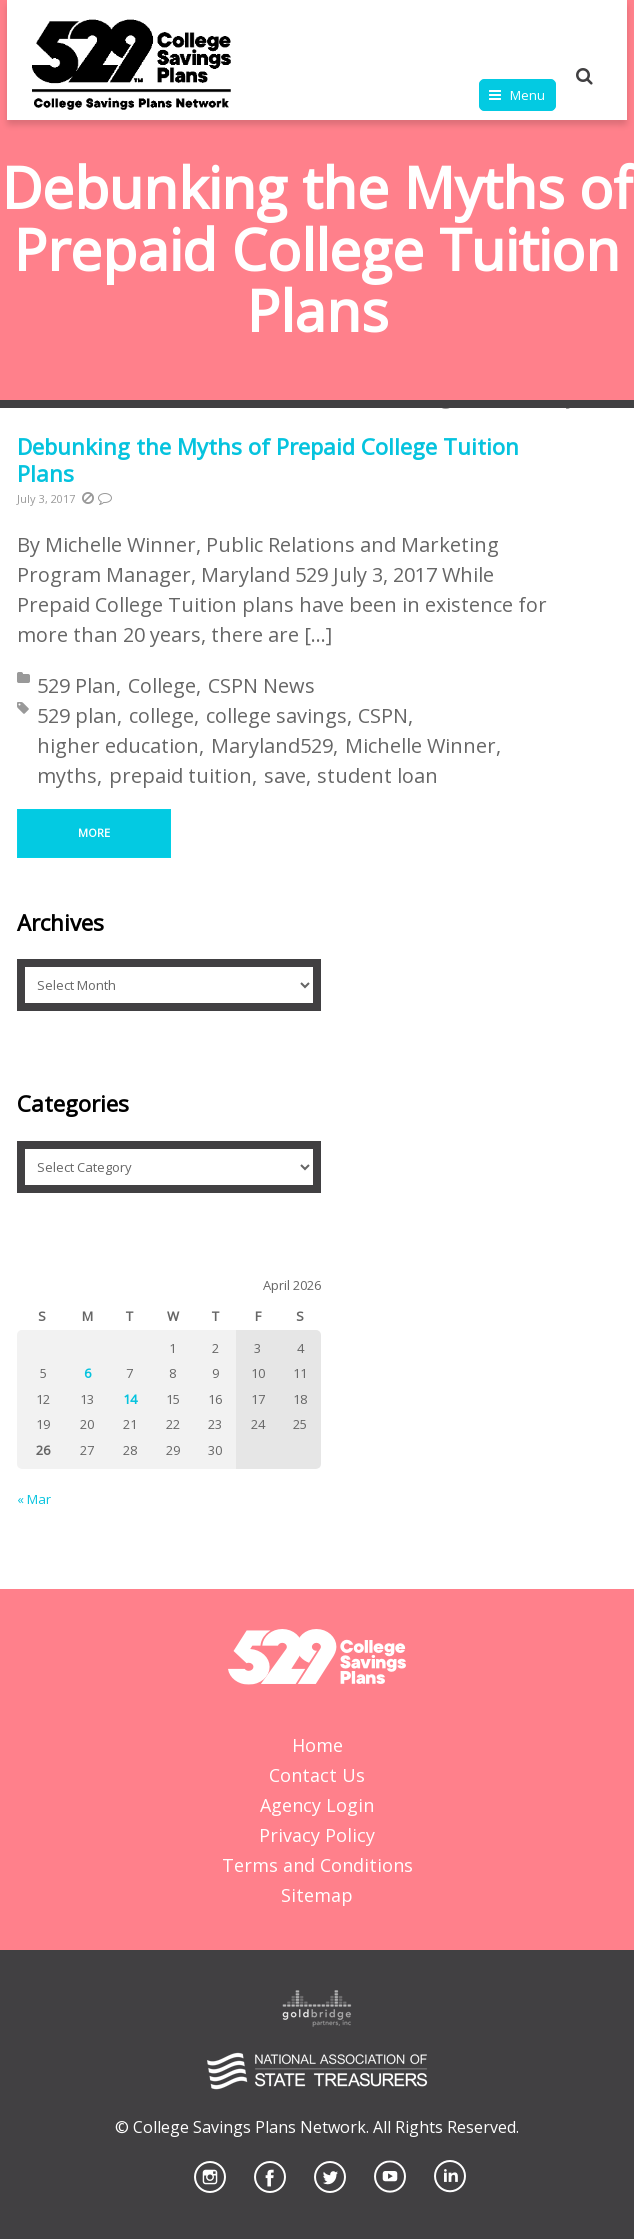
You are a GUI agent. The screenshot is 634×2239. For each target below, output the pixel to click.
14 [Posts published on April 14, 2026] (130, 1399)
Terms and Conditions (317, 1865)
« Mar (34, 1499)
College (162, 685)
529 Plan (76, 685)
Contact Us (317, 1775)
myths (67, 775)
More (94, 832)
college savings (276, 715)
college (161, 715)
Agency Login (317, 1805)
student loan (377, 775)
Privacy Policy (317, 1835)
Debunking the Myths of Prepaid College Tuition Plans (268, 460)
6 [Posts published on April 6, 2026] (87, 1373)
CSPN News (261, 685)
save (285, 775)
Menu (527, 95)
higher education (118, 745)
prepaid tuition (180, 775)
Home (317, 1745)
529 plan (77, 715)
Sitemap (317, 1895)
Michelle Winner (420, 745)
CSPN (383, 715)
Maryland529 (272, 745)
